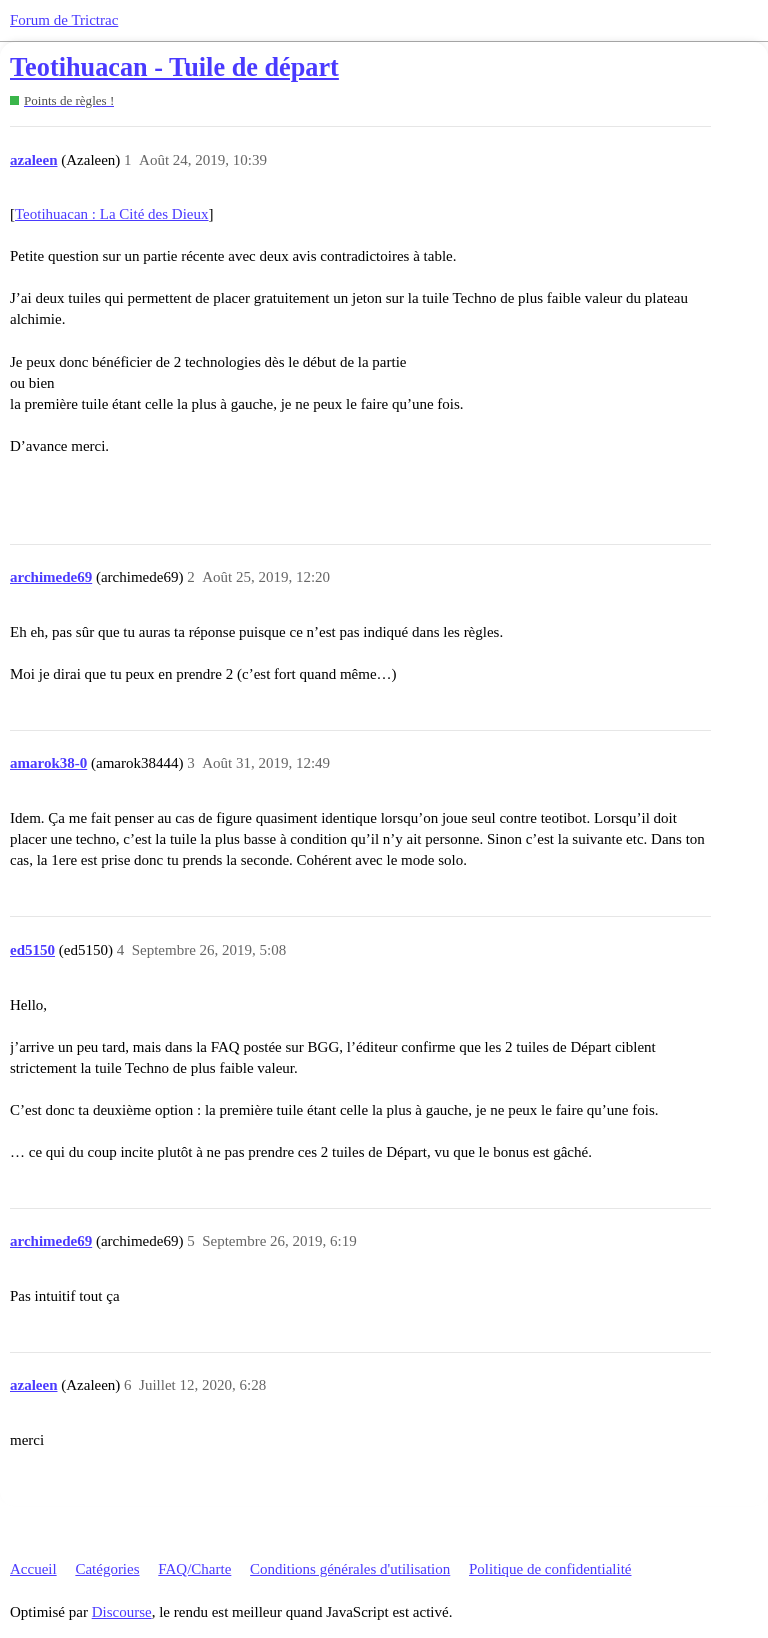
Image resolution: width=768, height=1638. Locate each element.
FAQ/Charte (194, 1569)
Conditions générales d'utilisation (350, 1569)
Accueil (33, 1569)
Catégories (107, 1569)
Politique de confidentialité (550, 1569)
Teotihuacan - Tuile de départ (174, 67)
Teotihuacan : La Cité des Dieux (111, 214)
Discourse (122, 1612)
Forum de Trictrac (64, 20)
